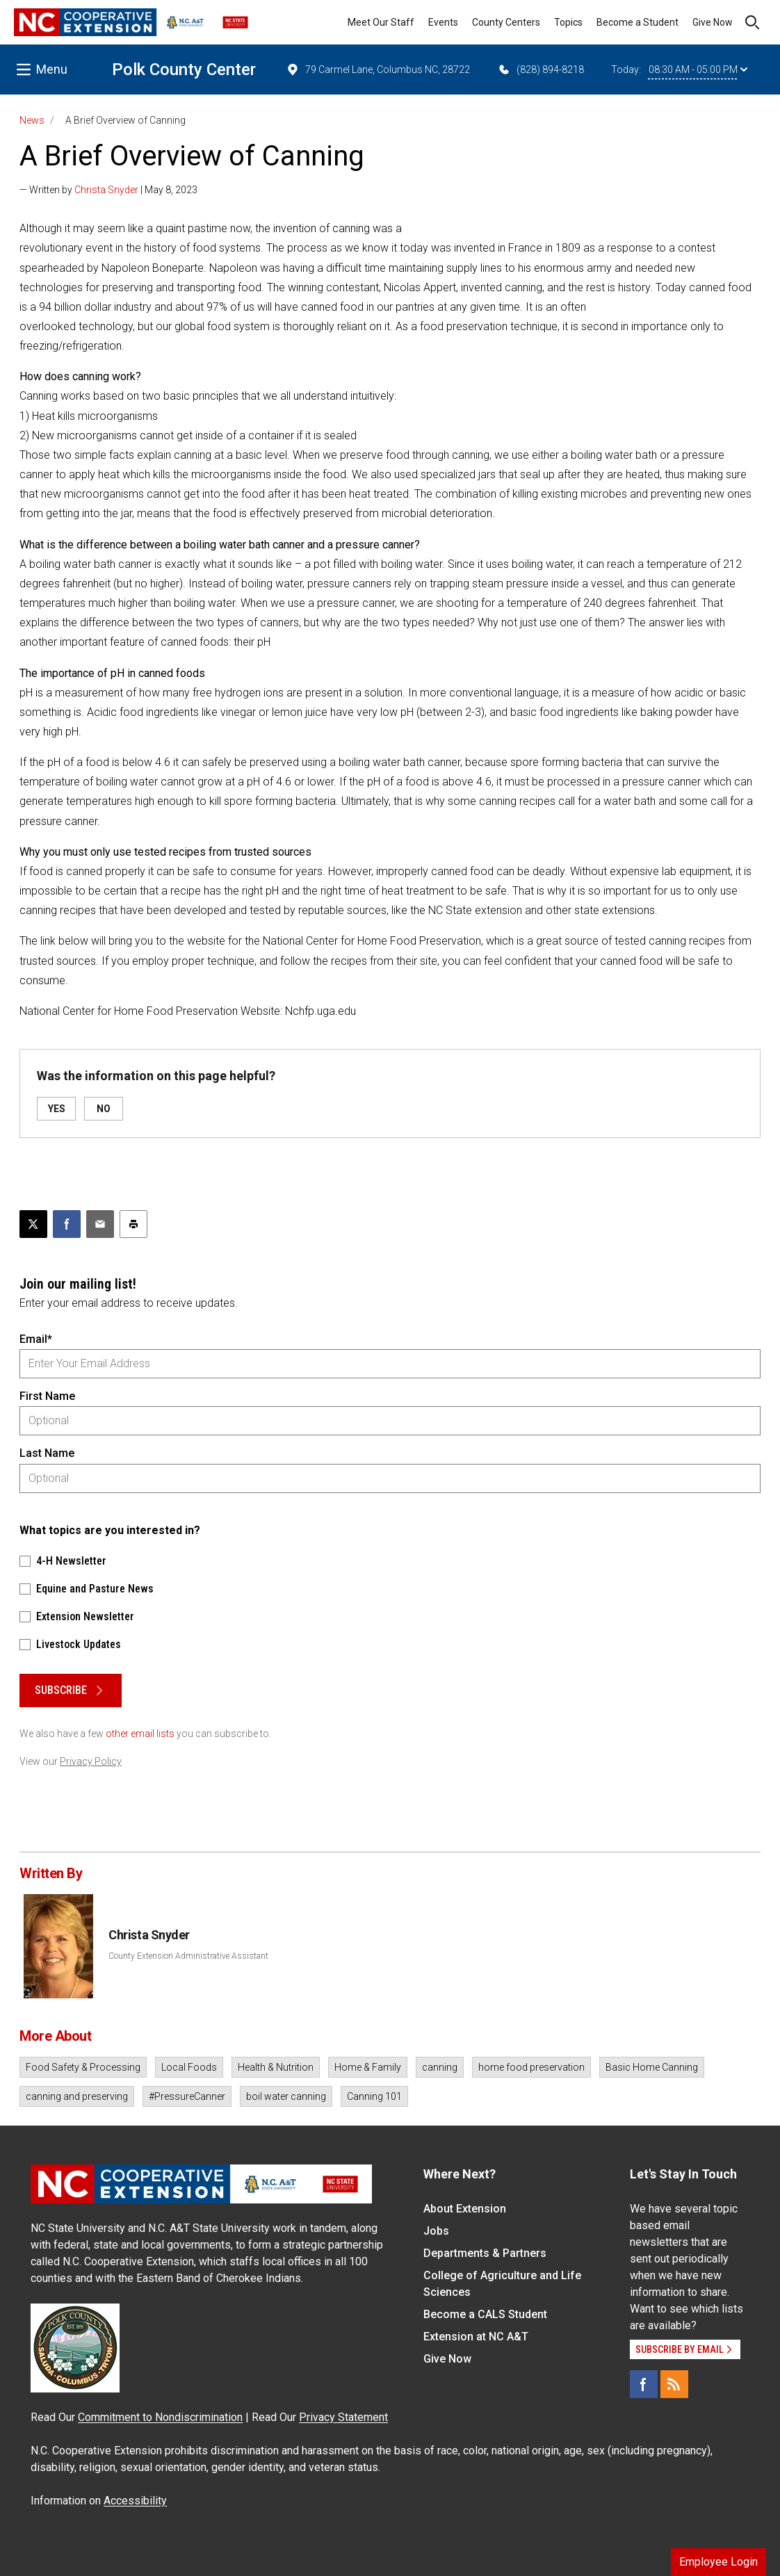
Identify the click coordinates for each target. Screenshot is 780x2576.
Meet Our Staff (381, 22)
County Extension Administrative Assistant (188, 1956)
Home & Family (367, 2067)
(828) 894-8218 (540, 69)
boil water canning (286, 2096)
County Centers (506, 22)
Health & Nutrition (276, 2067)
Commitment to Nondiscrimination (160, 2417)
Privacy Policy (91, 1761)
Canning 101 (374, 2096)
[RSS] (674, 2384)
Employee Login (718, 2561)
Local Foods (189, 2067)
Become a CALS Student (485, 2314)
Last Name (46, 1453)
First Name (47, 1396)
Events (443, 22)
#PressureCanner (187, 2096)
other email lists (140, 1733)
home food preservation (531, 2067)
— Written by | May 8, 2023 (108, 189)
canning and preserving (77, 2096)
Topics (568, 22)
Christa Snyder (106, 189)
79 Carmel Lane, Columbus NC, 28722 (378, 69)
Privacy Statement (343, 2417)
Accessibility (135, 2500)
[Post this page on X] (33, 1224)
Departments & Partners (484, 2253)
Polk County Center (184, 69)
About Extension (464, 2208)
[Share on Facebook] (67, 1224)
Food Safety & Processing (83, 2067)
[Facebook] (644, 2384)
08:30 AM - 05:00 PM (698, 69)
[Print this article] (133, 1224)
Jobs (436, 2230)
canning (439, 2067)
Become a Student (637, 22)
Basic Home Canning (652, 2067)
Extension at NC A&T (475, 2336)
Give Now (712, 22)
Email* (35, 1339)
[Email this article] (100, 1224)
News (31, 120)
